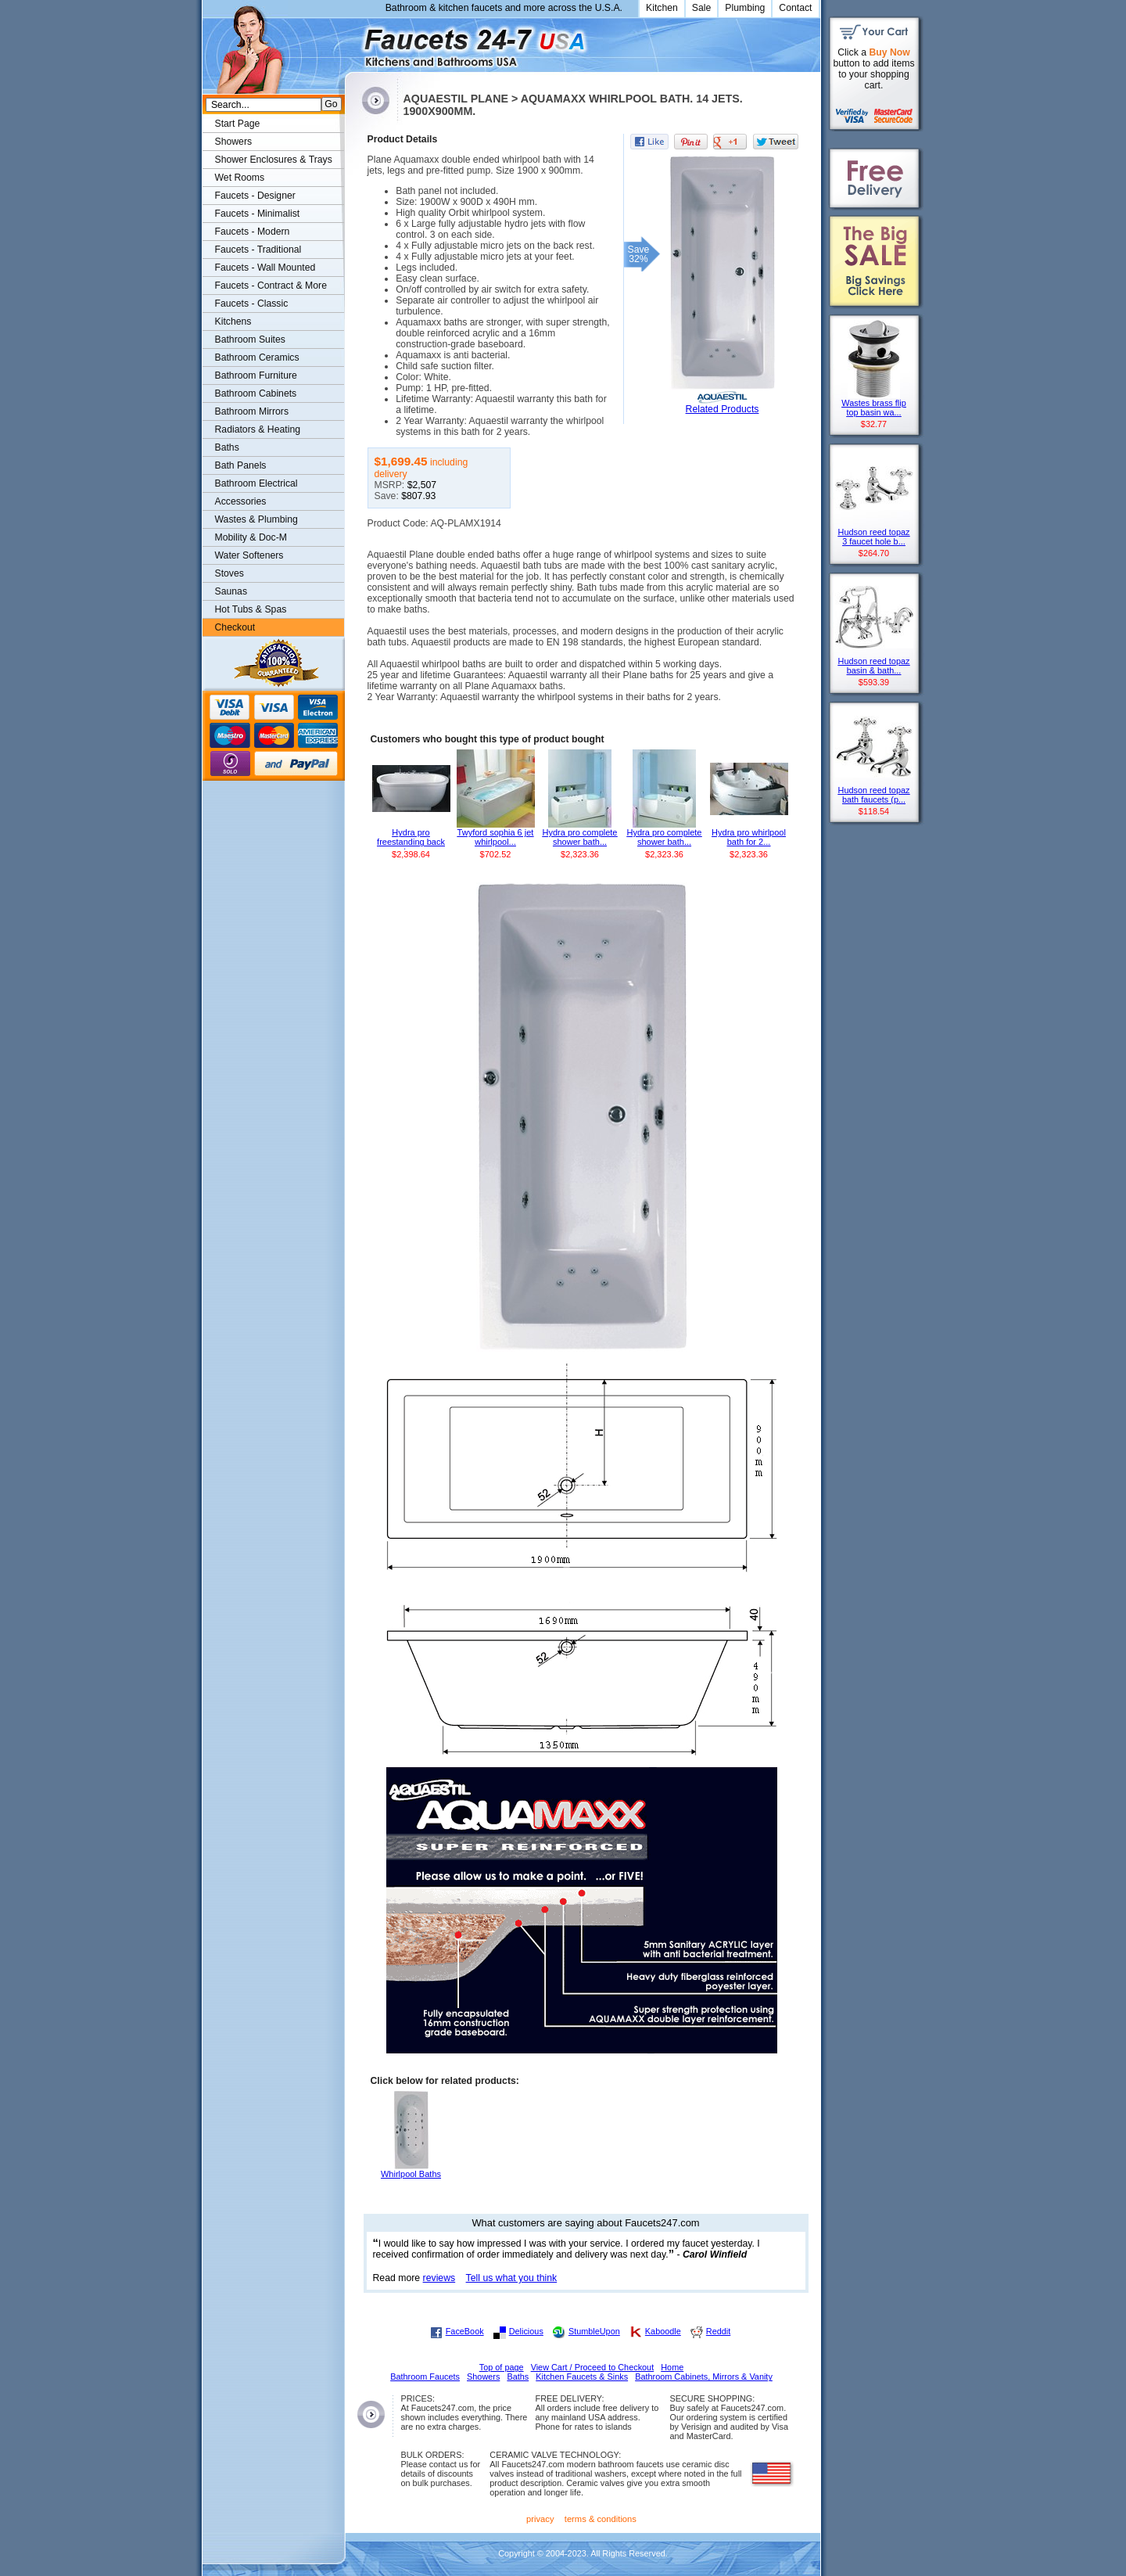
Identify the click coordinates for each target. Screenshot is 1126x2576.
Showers (234, 141)
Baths (227, 447)
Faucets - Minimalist (257, 213)
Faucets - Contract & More (271, 285)
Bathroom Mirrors (252, 411)
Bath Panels (241, 465)
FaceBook (465, 2331)
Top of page (501, 2367)
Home (672, 2367)
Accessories (241, 501)
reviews (439, 2277)
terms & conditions (601, 2519)
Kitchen (662, 7)
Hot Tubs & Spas (251, 609)
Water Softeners (249, 555)
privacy (540, 2519)
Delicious (526, 2331)
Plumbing (745, 7)
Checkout (235, 627)
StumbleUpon (594, 2331)
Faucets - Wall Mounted (265, 267)
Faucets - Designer (255, 195)
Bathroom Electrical (256, 483)
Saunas (231, 591)
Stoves (229, 573)
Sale (702, 7)
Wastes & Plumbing (256, 519)
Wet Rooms (240, 177)
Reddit (718, 2331)
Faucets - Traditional (258, 249)
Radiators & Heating (258, 429)
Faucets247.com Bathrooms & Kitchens (352, 42)
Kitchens (233, 321)
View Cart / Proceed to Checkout (592, 2367)
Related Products (722, 409)
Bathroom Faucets (425, 2376)
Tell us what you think (512, 2277)
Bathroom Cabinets (256, 393)
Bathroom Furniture (256, 375)
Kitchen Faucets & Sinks (582, 2376)
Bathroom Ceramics (257, 357)
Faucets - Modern (252, 231)
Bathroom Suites (250, 339)
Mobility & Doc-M (251, 537)
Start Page (237, 123)
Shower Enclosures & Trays (273, 159)
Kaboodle (663, 2331)
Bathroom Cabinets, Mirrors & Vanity (704, 2376)
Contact (795, 7)
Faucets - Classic (252, 303)
